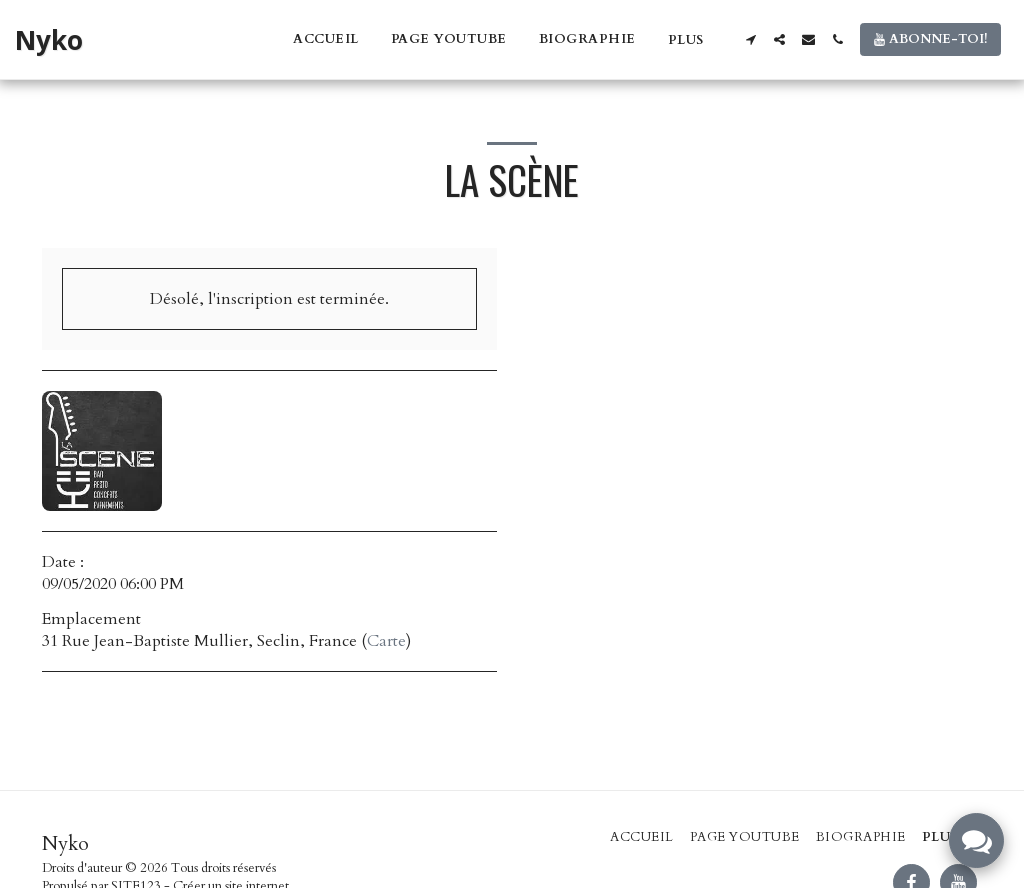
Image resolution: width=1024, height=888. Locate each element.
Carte (386, 641)
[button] (750, 39)
